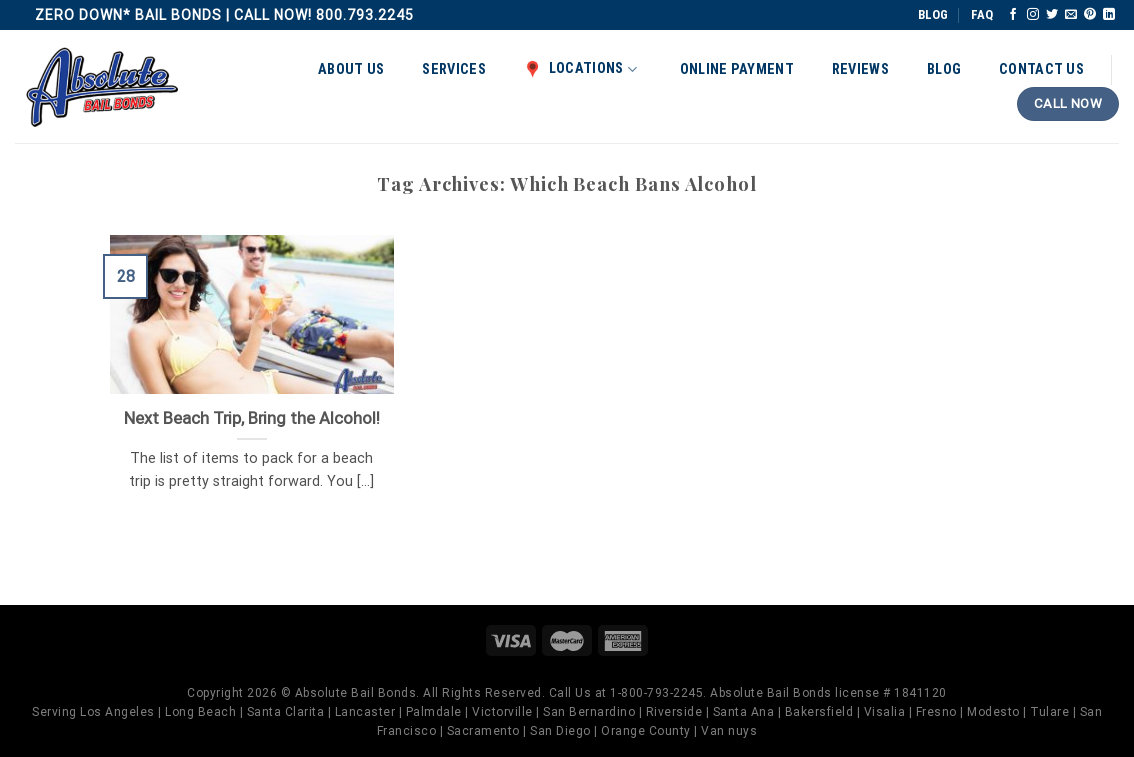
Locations (580, 69)
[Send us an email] (1071, 15)
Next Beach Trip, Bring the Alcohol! (252, 418)
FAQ (982, 14)
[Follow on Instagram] (1033, 15)
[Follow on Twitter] (1052, 15)
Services (453, 69)
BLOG (933, 14)
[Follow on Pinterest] (1090, 15)
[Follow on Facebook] (1013, 15)
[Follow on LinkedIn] (1109, 15)
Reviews (860, 69)
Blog (944, 69)
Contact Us (1041, 69)
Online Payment (737, 69)
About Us (351, 69)
